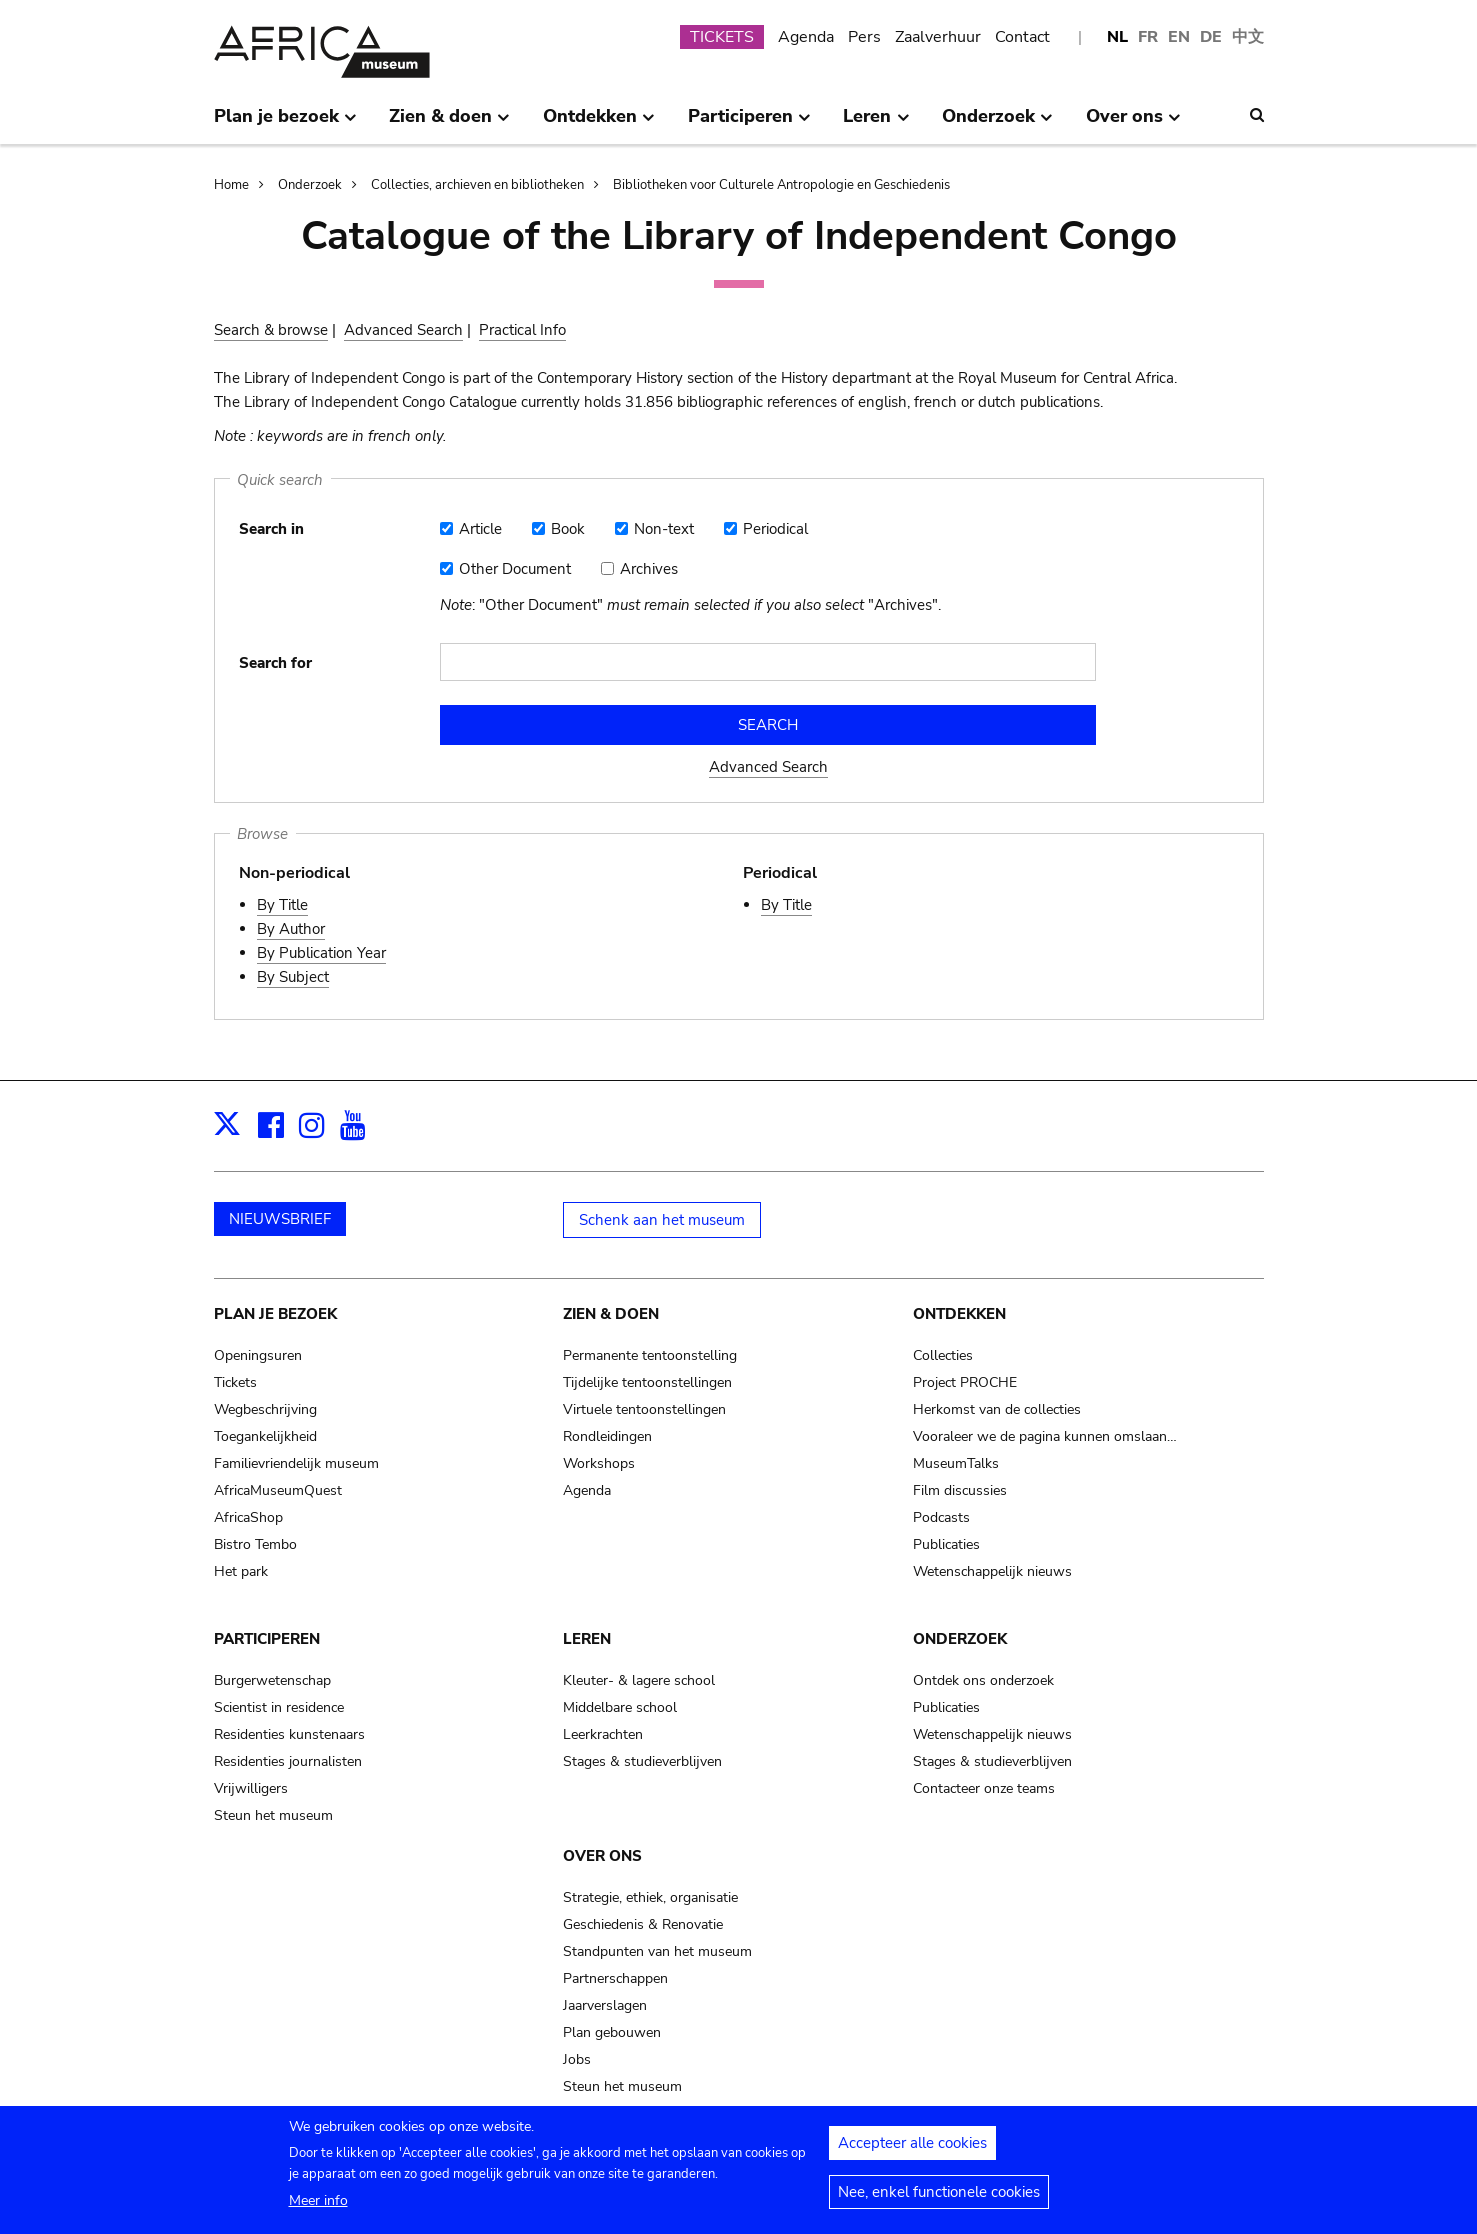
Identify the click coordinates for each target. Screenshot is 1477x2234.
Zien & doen (611, 1314)
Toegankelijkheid (265, 1436)
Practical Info (522, 330)
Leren (587, 1639)
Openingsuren (258, 1355)
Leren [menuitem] (876, 124)
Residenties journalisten (288, 1761)
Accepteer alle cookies (912, 2149)
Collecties (943, 1355)
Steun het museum (273, 1815)
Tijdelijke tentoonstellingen (647, 1382)
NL (1117, 37)
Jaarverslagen (605, 2005)
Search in (271, 529)
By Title (282, 905)
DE (1211, 37)
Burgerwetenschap (272, 1680)
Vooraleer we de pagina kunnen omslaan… (1045, 1436)
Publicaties (946, 1544)
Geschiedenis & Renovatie (643, 1924)
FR (1148, 37)
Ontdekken (959, 1314)
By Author (291, 929)
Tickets (235, 1382)
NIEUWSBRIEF (280, 1219)
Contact (1022, 37)
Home (231, 185)
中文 (1248, 37)
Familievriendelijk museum (296, 1463)
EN (1179, 37)
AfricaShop (248, 1517)
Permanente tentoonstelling (650, 1355)
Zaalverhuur (938, 37)
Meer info (318, 2206)
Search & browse (271, 330)
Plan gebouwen (612, 2032)
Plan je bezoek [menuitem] (285, 124)
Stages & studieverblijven (642, 1761)
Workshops (599, 1463)
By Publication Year (321, 953)
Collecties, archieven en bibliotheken (477, 185)
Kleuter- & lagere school (639, 1680)
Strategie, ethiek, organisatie (650, 1897)
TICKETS (722, 37)
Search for (275, 663)
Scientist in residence (279, 1707)
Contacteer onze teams (984, 1788)
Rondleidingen (607, 1436)
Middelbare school (620, 1707)
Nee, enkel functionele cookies (939, 2198)
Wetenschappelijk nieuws (992, 1571)
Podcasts (941, 1517)
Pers (864, 37)
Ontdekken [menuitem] (599, 124)
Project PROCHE (965, 1382)
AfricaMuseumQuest (278, 1490)
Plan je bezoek (275, 1314)
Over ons (602, 1856)
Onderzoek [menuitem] (997, 124)
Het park (241, 1571)
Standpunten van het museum (657, 1951)
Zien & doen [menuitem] (449, 124)
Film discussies (960, 1490)
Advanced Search (403, 330)
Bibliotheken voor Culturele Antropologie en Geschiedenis (781, 185)
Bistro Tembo (255, 1544)
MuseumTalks (956, 1463)
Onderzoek (310, 185)
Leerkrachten (603, 1734)
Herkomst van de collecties (997, 1409)
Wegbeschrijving (265, 1409)
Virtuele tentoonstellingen (644, 1409)
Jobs (577, 2059)
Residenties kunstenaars (289, 1734)
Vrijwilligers (251, 1788)
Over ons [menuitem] (1133, 124)
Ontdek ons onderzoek (983, 1680)
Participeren (267, 1639)
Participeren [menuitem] (749, 124)
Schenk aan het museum (662, 1220)
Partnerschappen (615, 1978)
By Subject (293, 977)
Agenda (806, 37)
